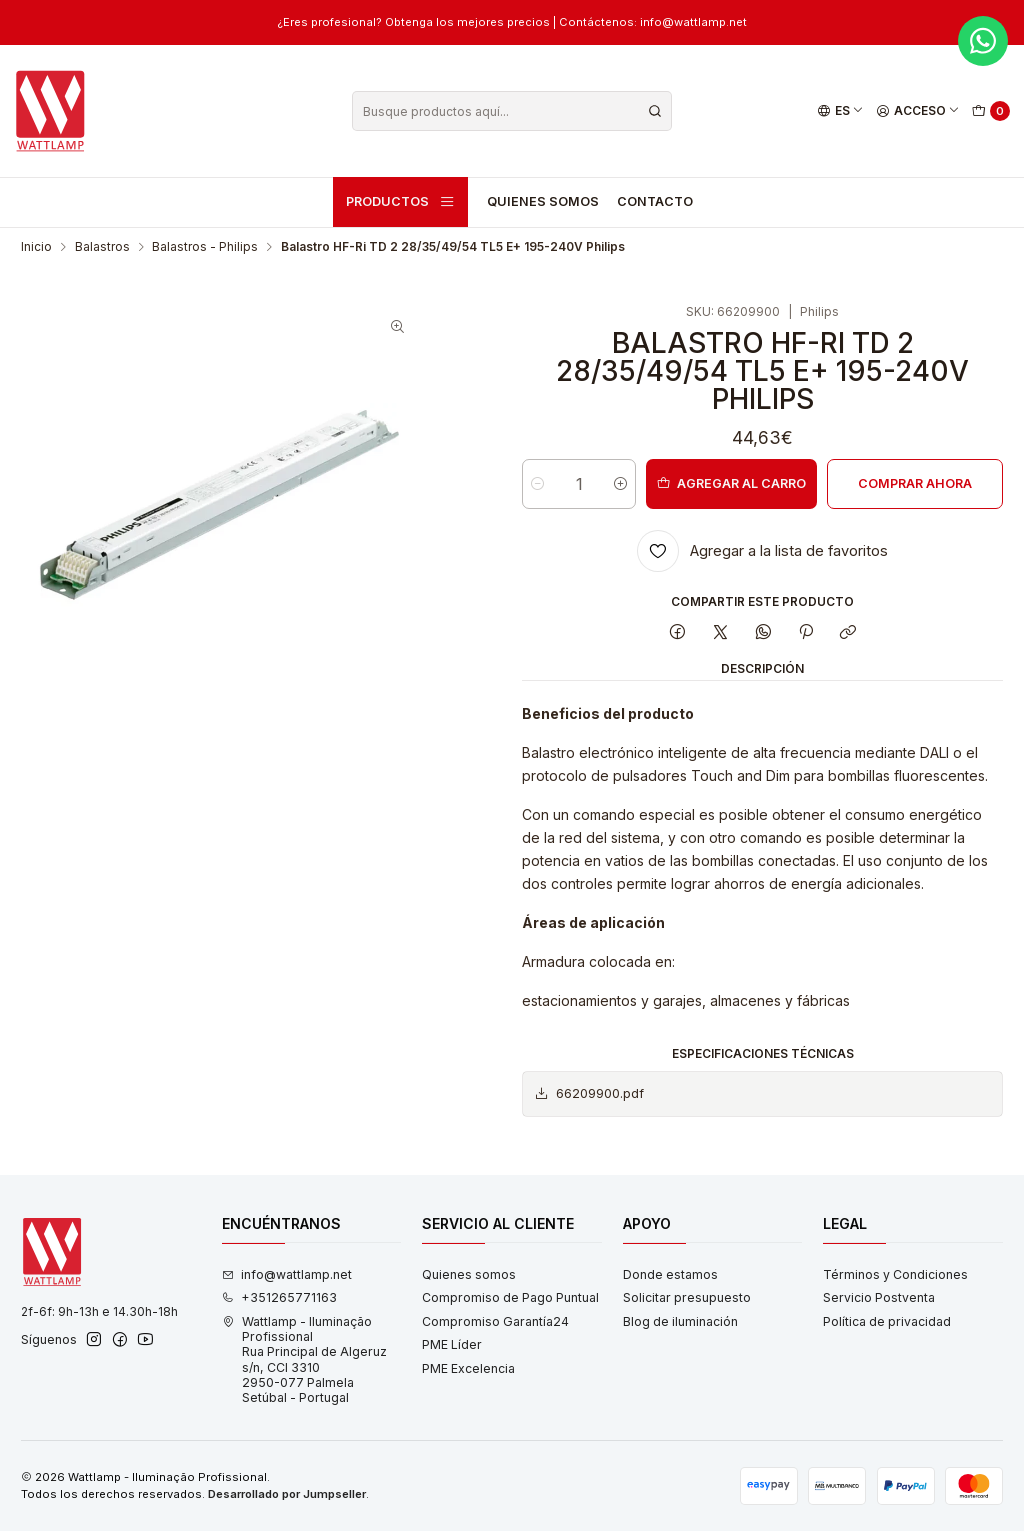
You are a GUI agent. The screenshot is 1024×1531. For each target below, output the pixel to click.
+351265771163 (279, 1297)
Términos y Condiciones (895, 1274)
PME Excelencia (468, 1368)
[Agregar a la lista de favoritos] (762, 551)
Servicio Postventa (879, 1297)
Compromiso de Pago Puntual (510, 1297)
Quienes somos (543, 201)
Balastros (102, 247)
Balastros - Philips (205, 247)
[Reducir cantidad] (537, 484)
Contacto (655, 201)
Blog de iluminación (680, 1321)
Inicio (36, 247)
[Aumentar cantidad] (620, 484)
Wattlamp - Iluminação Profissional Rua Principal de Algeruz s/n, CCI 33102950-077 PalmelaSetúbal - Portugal (304, 1360)
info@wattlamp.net (287, 1274)
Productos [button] (401, 202)
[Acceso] (918, 111)
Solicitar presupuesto (687, 1297)
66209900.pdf (589, 1094)
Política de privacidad (887, 1321)
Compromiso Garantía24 (495, 1321)
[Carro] (991, 111)
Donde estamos (670, 1274)
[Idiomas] (840, 111)
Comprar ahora (915, 483)
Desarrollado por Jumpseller (287, 1494)
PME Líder (452, 1344)
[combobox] (512, 111)
